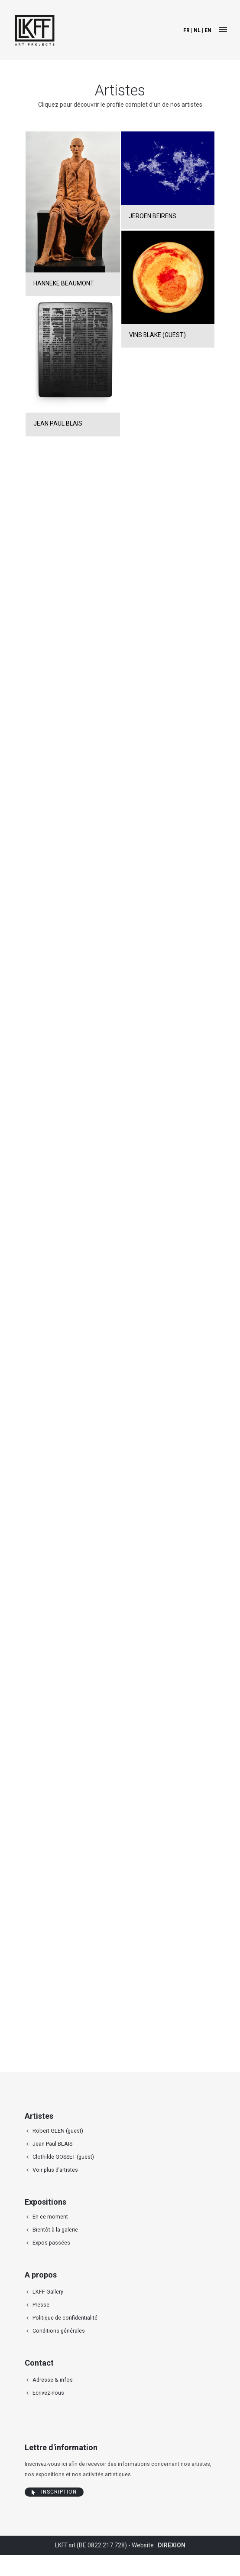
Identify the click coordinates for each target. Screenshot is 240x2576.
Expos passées (51, 2242)
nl (197, 30)
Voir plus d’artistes (55, 2169)
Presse (40, 2304)
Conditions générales (58, 2330)
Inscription (54, 2492)
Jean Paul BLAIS (52, 2143)
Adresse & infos (52, 2379)
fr (186, 30)
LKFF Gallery (47, 2291)
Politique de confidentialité (64, 2317)
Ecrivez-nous (48, 2392)
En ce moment (50, 2216)
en (207, 30)
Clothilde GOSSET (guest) (63, 2156)
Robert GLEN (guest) (57, 2130)
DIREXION (171, 2545)
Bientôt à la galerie (55, 2229)
